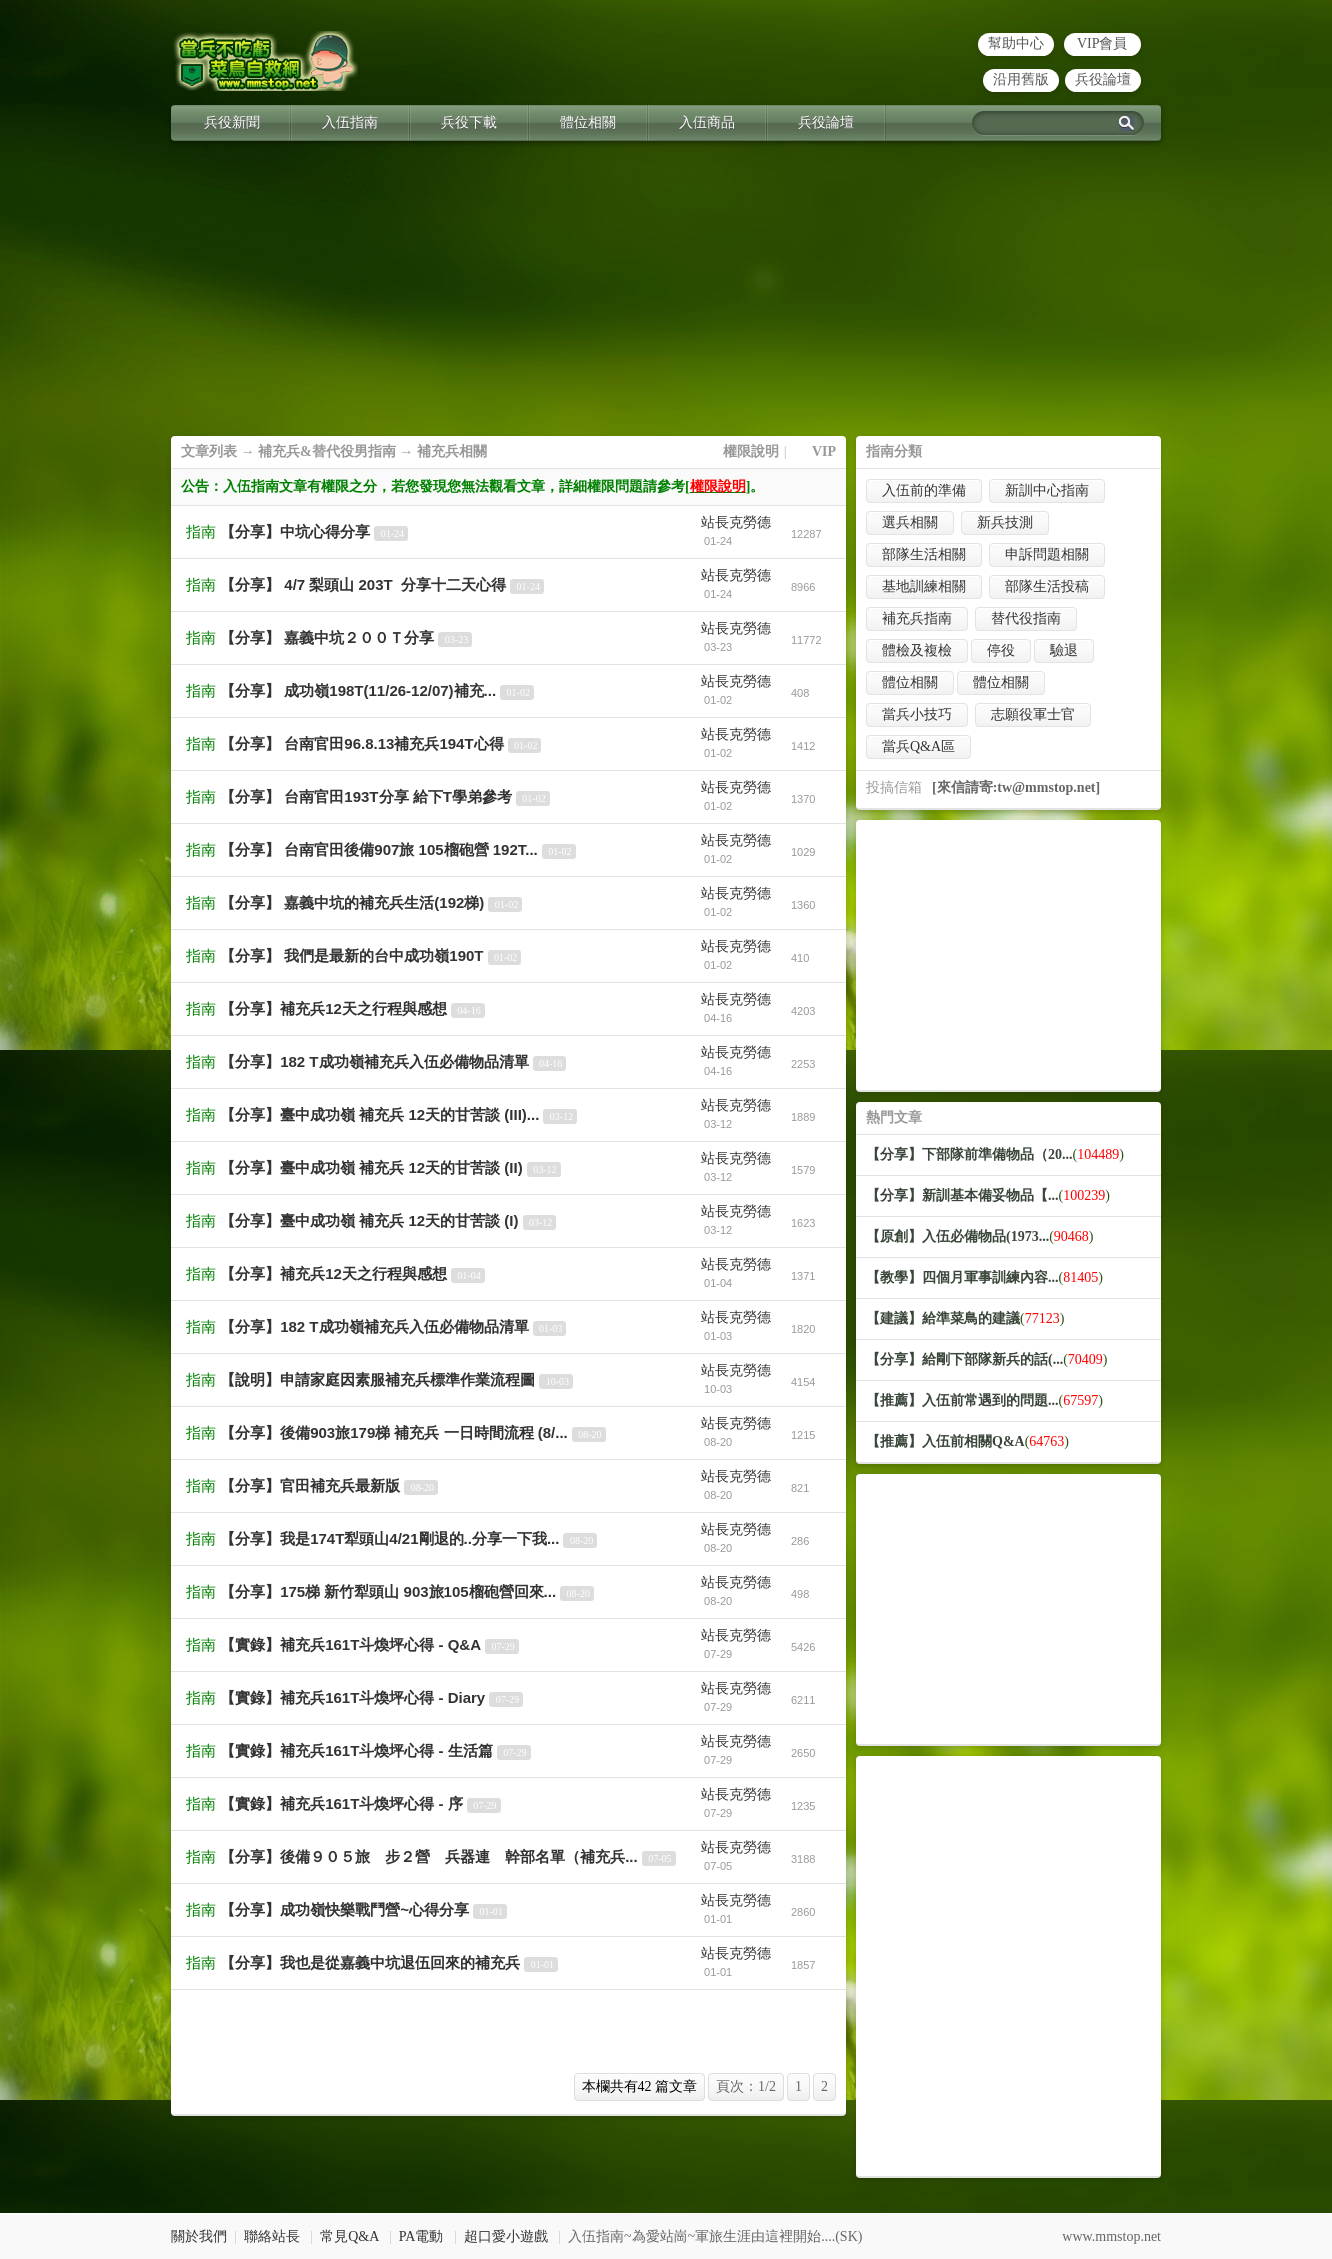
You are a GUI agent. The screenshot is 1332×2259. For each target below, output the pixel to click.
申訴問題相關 (1047, 554)
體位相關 (588, 122)
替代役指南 (1026, 618)
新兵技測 (1005, 522)
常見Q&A (349, 2236)
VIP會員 (1102, 43)
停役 (1001, 650)
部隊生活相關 (924, 554)
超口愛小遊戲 (506, 2236)
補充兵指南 (917, 618)
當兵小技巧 (917, 714)
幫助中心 (1016, 43)
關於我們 (199, 2236)
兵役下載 (469, 122)
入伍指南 (350, 122)
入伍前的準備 (924, 490)
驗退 (1064, 650)
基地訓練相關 (924, 586)
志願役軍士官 (1033, 714)
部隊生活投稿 (1047, 586)
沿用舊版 (1021, 79)
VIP (824, 451)
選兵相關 (910, 522)
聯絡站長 (272, 2236)
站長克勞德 (736, 522)
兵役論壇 (1103, 79)
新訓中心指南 (1047, 490)
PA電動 (421, 2236)
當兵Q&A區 (918, 746)
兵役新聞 (232, 122)
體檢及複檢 (917, 650)
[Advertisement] (666, 296)
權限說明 (751, 451)
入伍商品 (707, 122)
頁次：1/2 (746, 2086)
